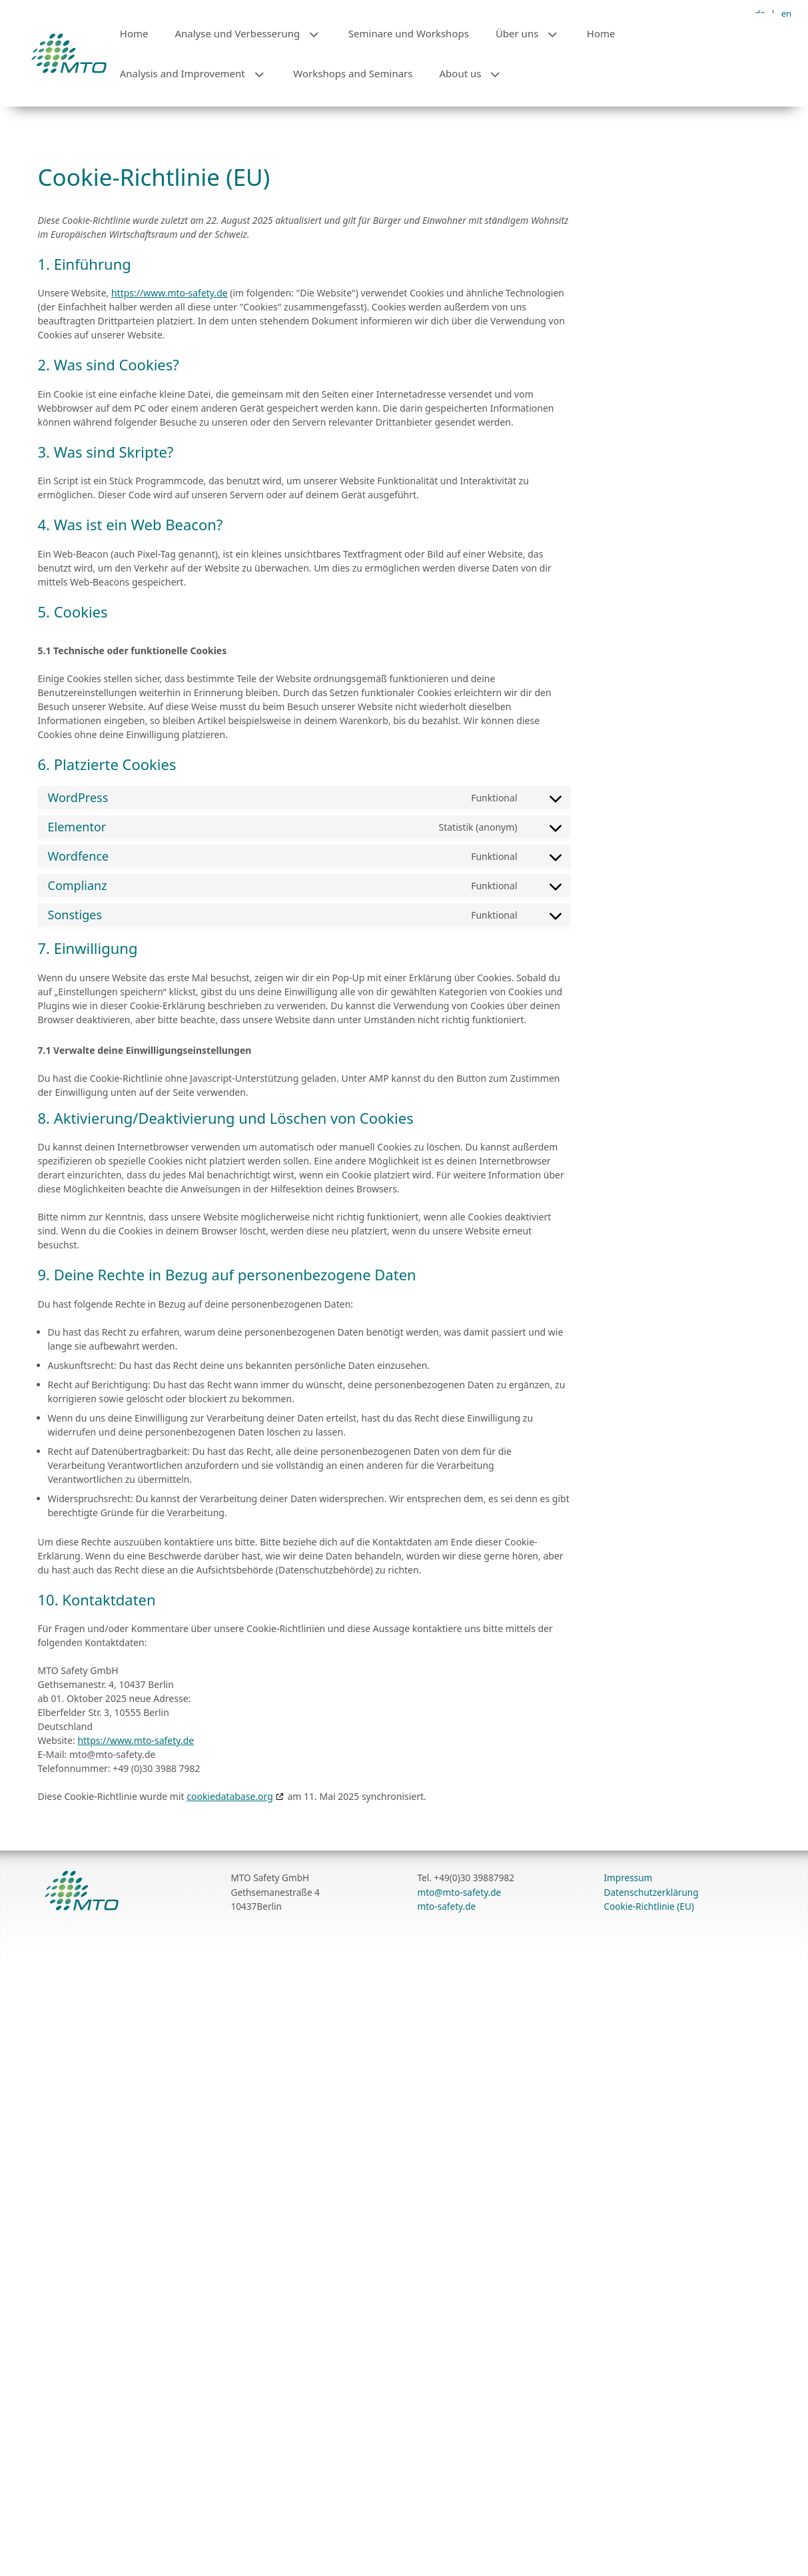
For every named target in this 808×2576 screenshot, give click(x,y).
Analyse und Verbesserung (254, 33)
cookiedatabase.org (230, 1974)
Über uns (535, 33)
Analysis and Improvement (200, 73)
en (786, 13)
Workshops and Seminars (352, 73)
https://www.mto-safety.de (169, 470)
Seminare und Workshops (408, 33)
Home (134, 33)
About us (478, 73)
